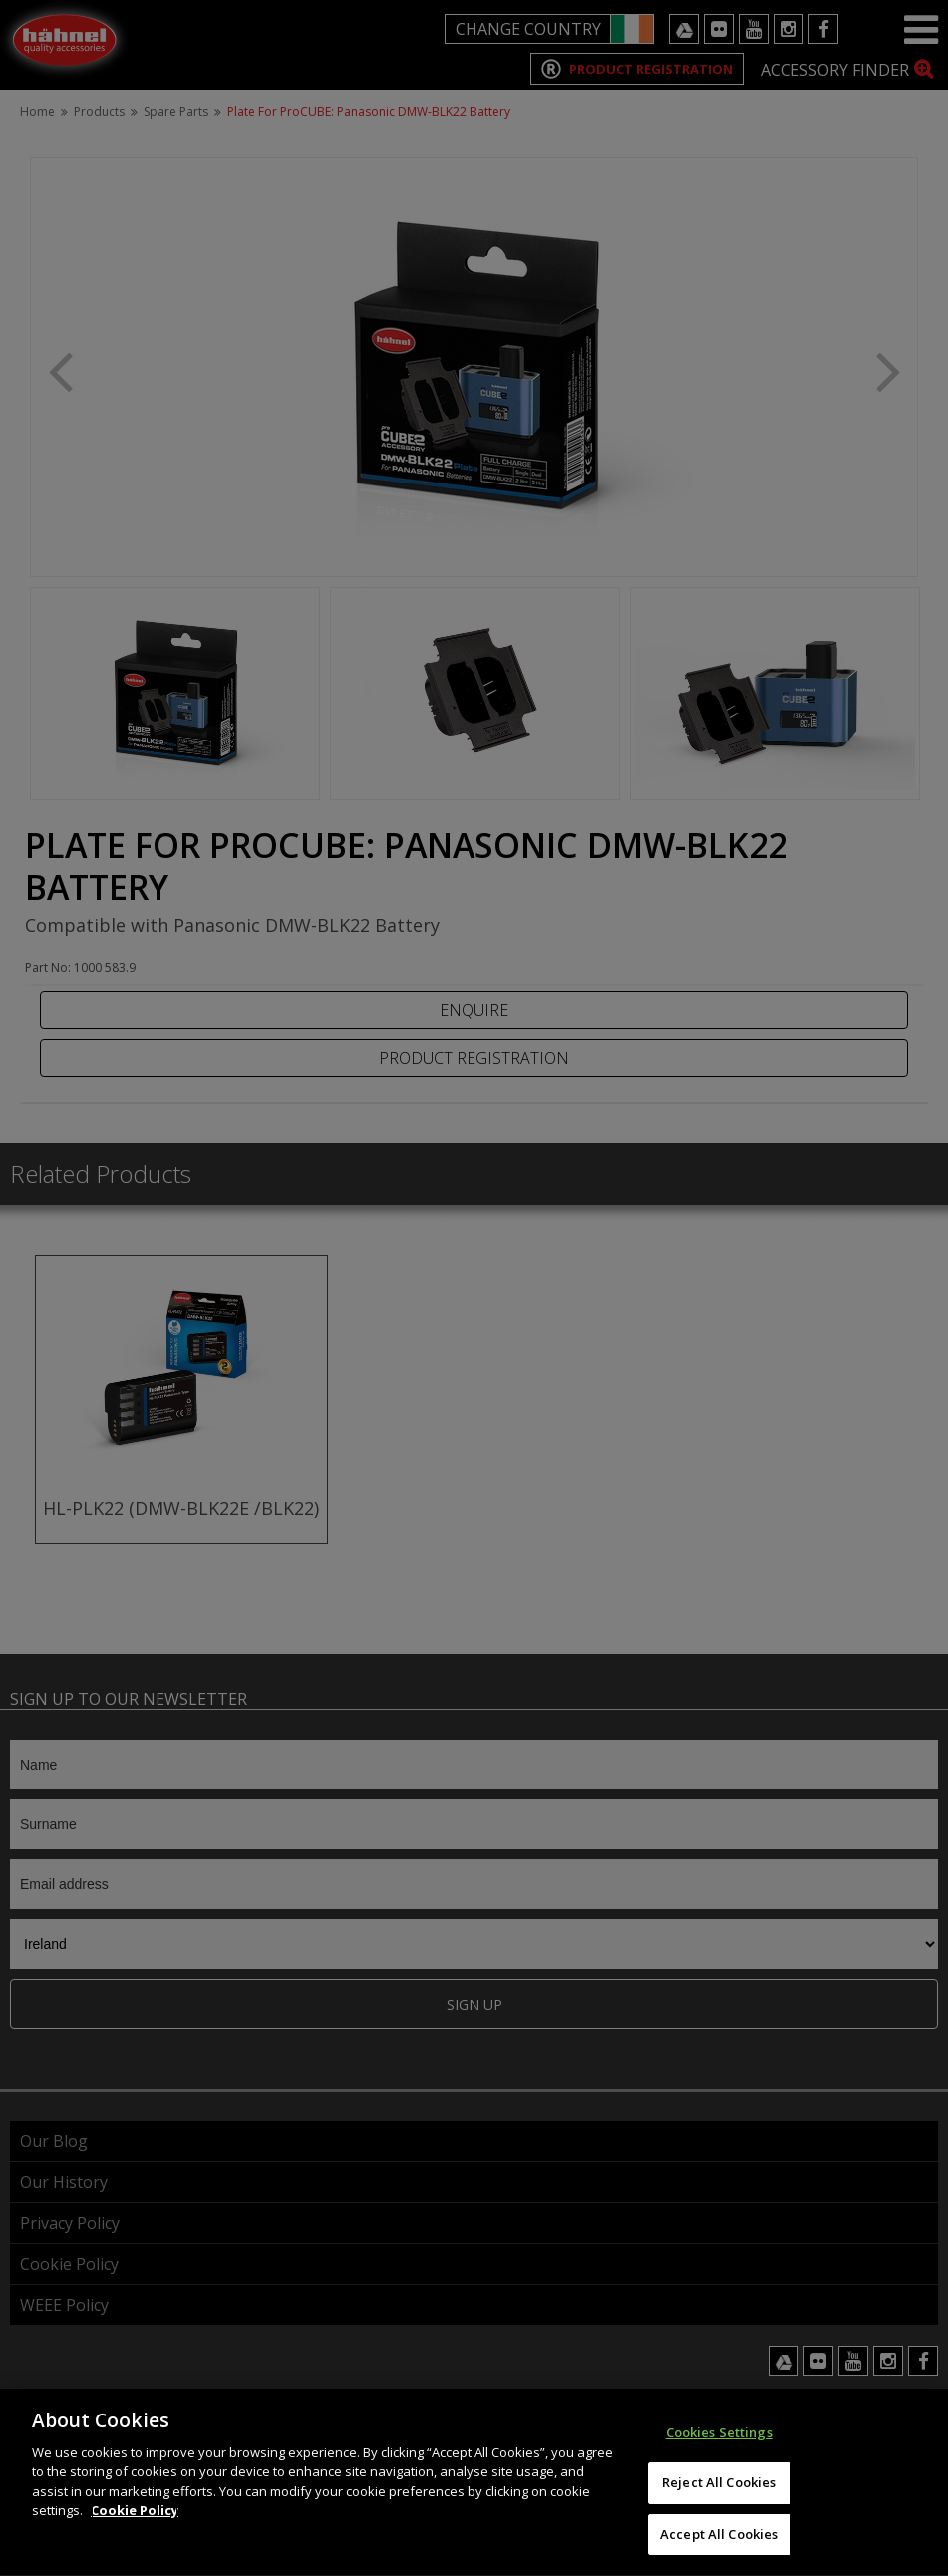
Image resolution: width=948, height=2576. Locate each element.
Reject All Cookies (719, 2498)
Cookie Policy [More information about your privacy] (134, 2526)
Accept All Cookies (719, 2550)
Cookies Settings (719, 2448)
